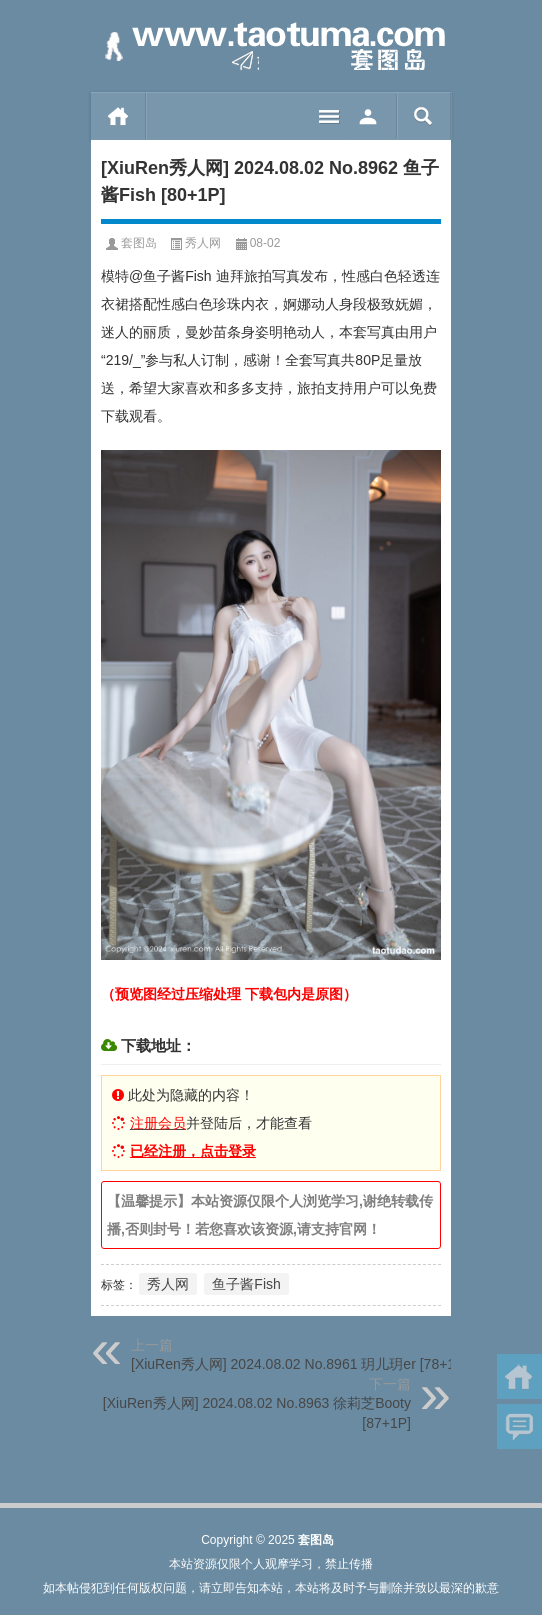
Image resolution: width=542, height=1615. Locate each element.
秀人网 (203, 243)
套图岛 (139, 243)
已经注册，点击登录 (193, 1151)
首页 (118, 116)
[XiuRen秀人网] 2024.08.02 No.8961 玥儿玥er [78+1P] (299, 1364)
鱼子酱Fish (246, 1284)
